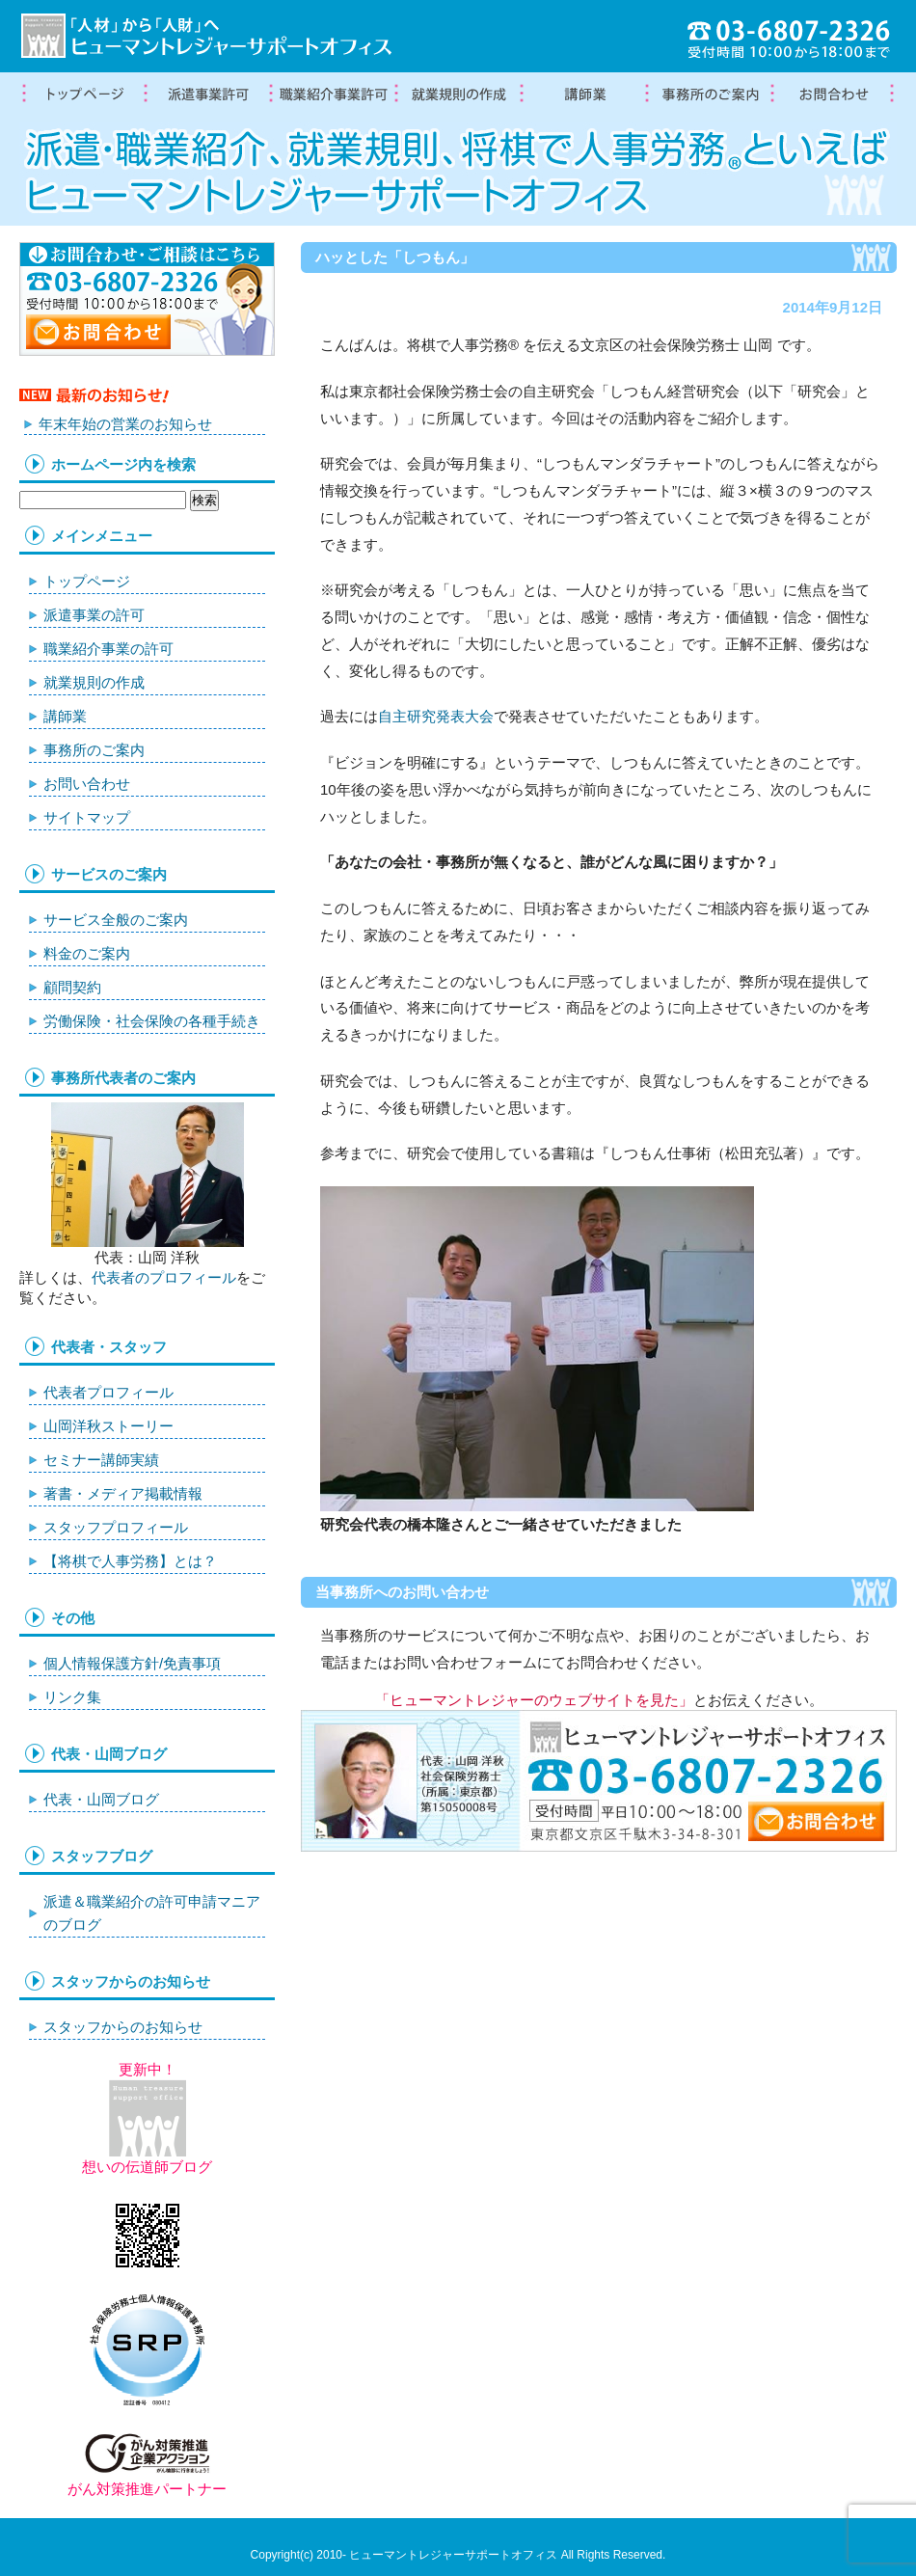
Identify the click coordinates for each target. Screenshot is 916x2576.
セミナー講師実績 (101, 1459)
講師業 (583, 94)
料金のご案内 (86, 953)
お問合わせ (834, 94)
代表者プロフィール (108, 1392)
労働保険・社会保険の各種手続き (151, 1021)
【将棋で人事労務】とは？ (130, 1561)
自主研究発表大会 (436, 716)
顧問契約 (72, 987)
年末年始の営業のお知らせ (125, 424)
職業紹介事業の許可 (332, 94)
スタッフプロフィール (115, 1527)
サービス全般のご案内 (115, 919)
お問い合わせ (86, 783)
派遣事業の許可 (94, 615)
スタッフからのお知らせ (122, 2027)
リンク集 (72, 1697)
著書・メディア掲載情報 (122, 1493)
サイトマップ (86, 817)
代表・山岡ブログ (101, 1799)
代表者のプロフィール (164, 1277)
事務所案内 (708, 94)
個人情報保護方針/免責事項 (132, 1663)
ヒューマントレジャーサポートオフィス (453, 2555)
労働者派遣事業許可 (207, 94)
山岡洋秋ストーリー (108, 1426)
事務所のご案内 (94, 750)
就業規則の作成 (458, 94)
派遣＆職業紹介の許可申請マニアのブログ (151, 1913)
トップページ (82, 94)
